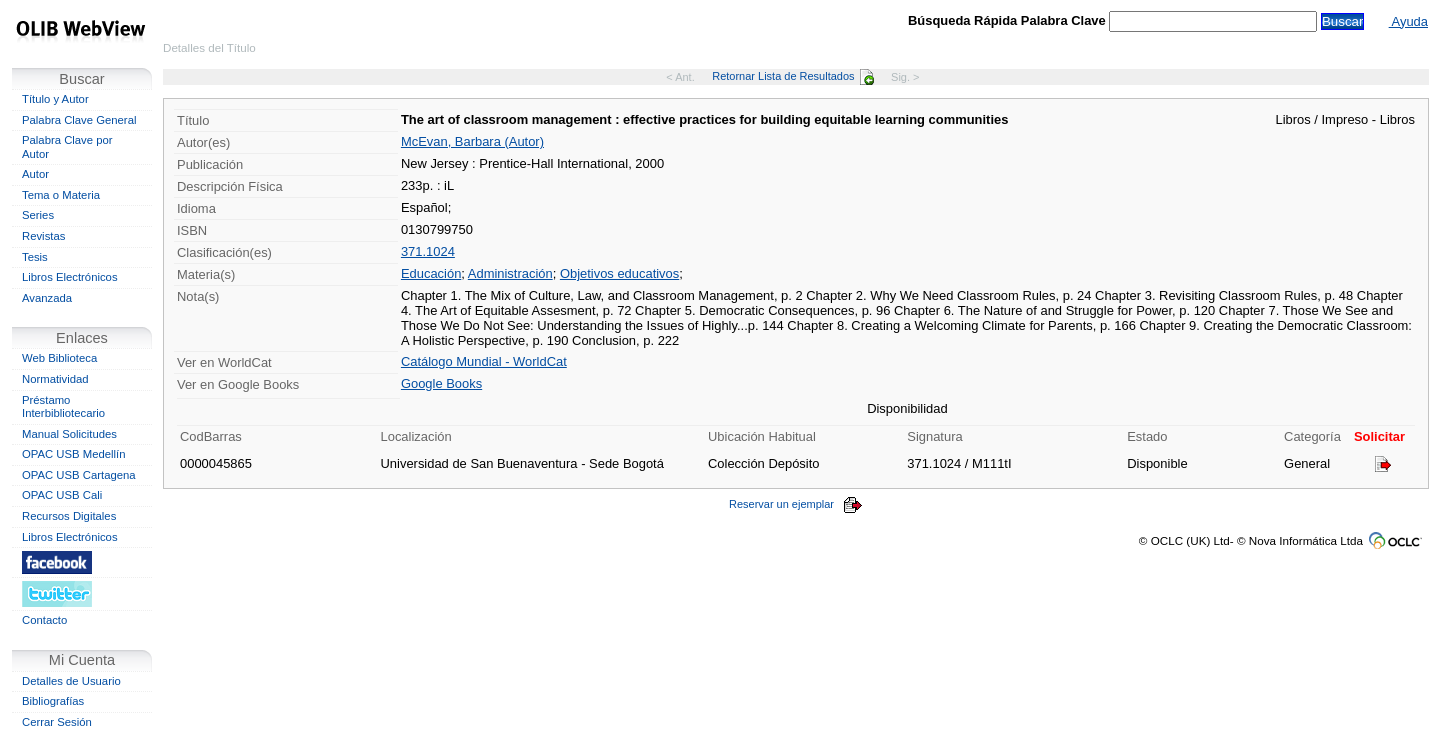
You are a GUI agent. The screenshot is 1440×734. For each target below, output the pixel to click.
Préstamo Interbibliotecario (63, 407)
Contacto (44, 620)
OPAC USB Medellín (74, 454)
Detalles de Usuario (71, 681)
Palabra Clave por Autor (67, 147)
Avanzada (47, 298)
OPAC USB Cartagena (79, 475)
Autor (35, 174)
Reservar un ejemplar (796, 504)
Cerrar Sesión (57, 722)
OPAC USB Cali (62, 495)
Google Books (441, 383)
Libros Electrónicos (70, 277)
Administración (510, 273)
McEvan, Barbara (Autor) (472, 141)
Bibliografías (53, 701)
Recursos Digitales (69, 516)
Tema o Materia (61, 195)
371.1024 (428, 251)
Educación (431, 273)
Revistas (43, 236)
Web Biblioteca (59, 358)
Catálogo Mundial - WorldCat (484, 361)
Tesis (35, 257)
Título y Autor (55, 99)
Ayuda (1408, 21)
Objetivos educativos (619, 273)
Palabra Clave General (79, 120)
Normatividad (55, 379)
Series (38, 215)
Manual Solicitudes (69, 434)
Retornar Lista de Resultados (792, 76)
